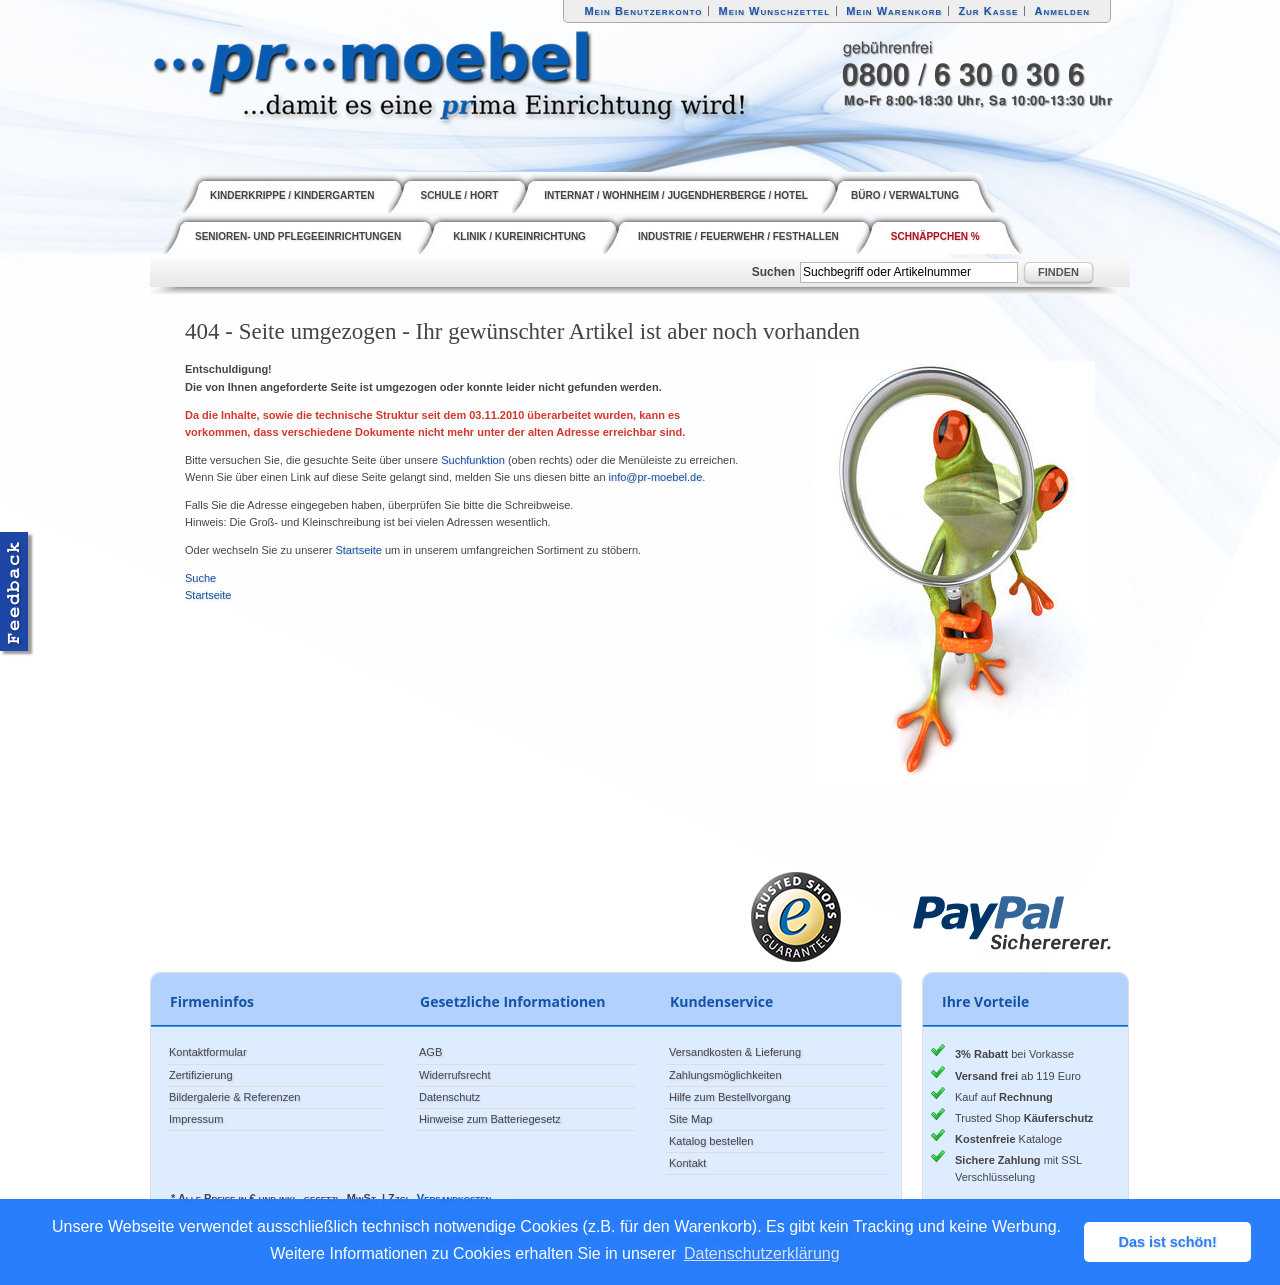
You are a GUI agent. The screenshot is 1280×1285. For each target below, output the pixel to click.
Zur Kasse (988, 11)
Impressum (196, 1119)
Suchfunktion (473, 460)
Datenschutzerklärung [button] (762, 1253)
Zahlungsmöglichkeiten (725, 1075)
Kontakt (687, 1163)
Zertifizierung (201, 1075)
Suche (200, 578)
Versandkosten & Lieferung (735, 1052)
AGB (430, 1052)
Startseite (358, 550)
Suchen (773, 272)
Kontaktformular (208, 1052)
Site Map (690, 1119)
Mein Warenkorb (894, 11)
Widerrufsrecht (455, 1075)
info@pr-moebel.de (656, 477)
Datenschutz (449, 1097)
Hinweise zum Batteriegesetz (490, 1119)
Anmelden (1063, 11)
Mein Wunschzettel (774, 11)
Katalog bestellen (711, 1141)
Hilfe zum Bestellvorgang (730, 1097)
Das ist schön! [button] (1168, 1242)
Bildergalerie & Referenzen (234, 1097)
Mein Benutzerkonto (643, 11)
